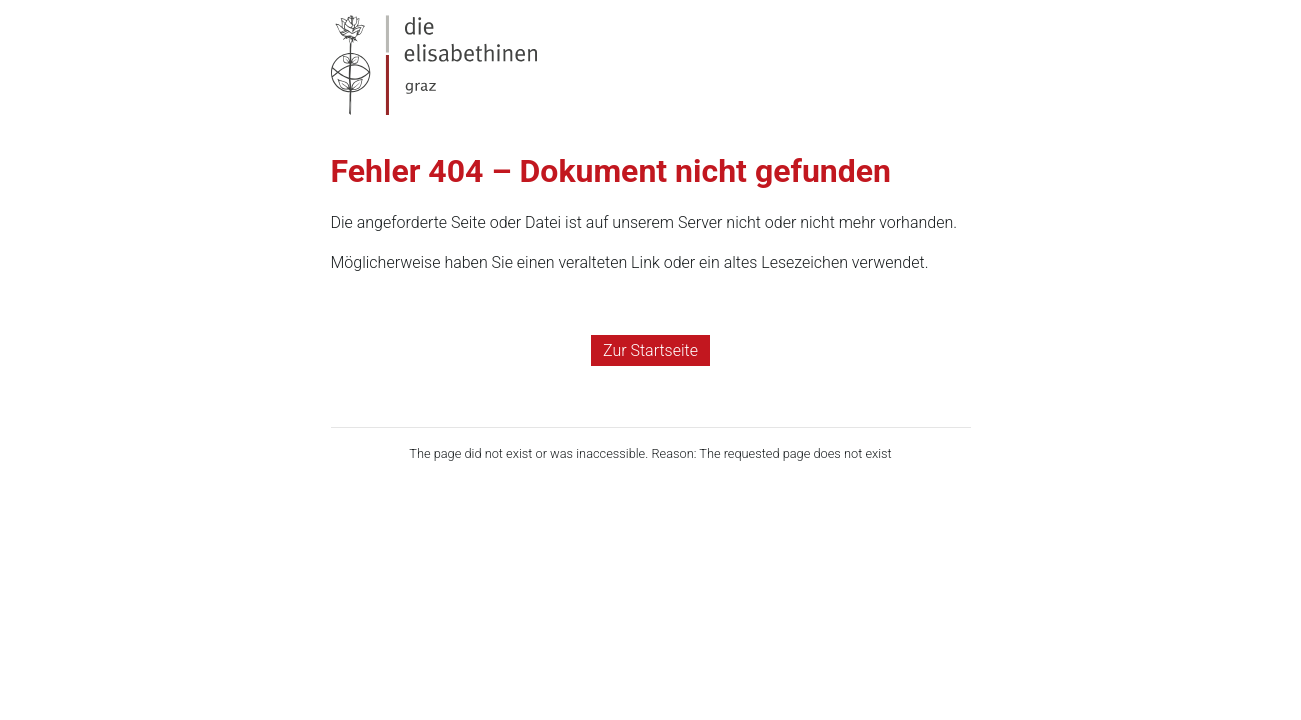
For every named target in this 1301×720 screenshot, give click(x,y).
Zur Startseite (650, 350)
